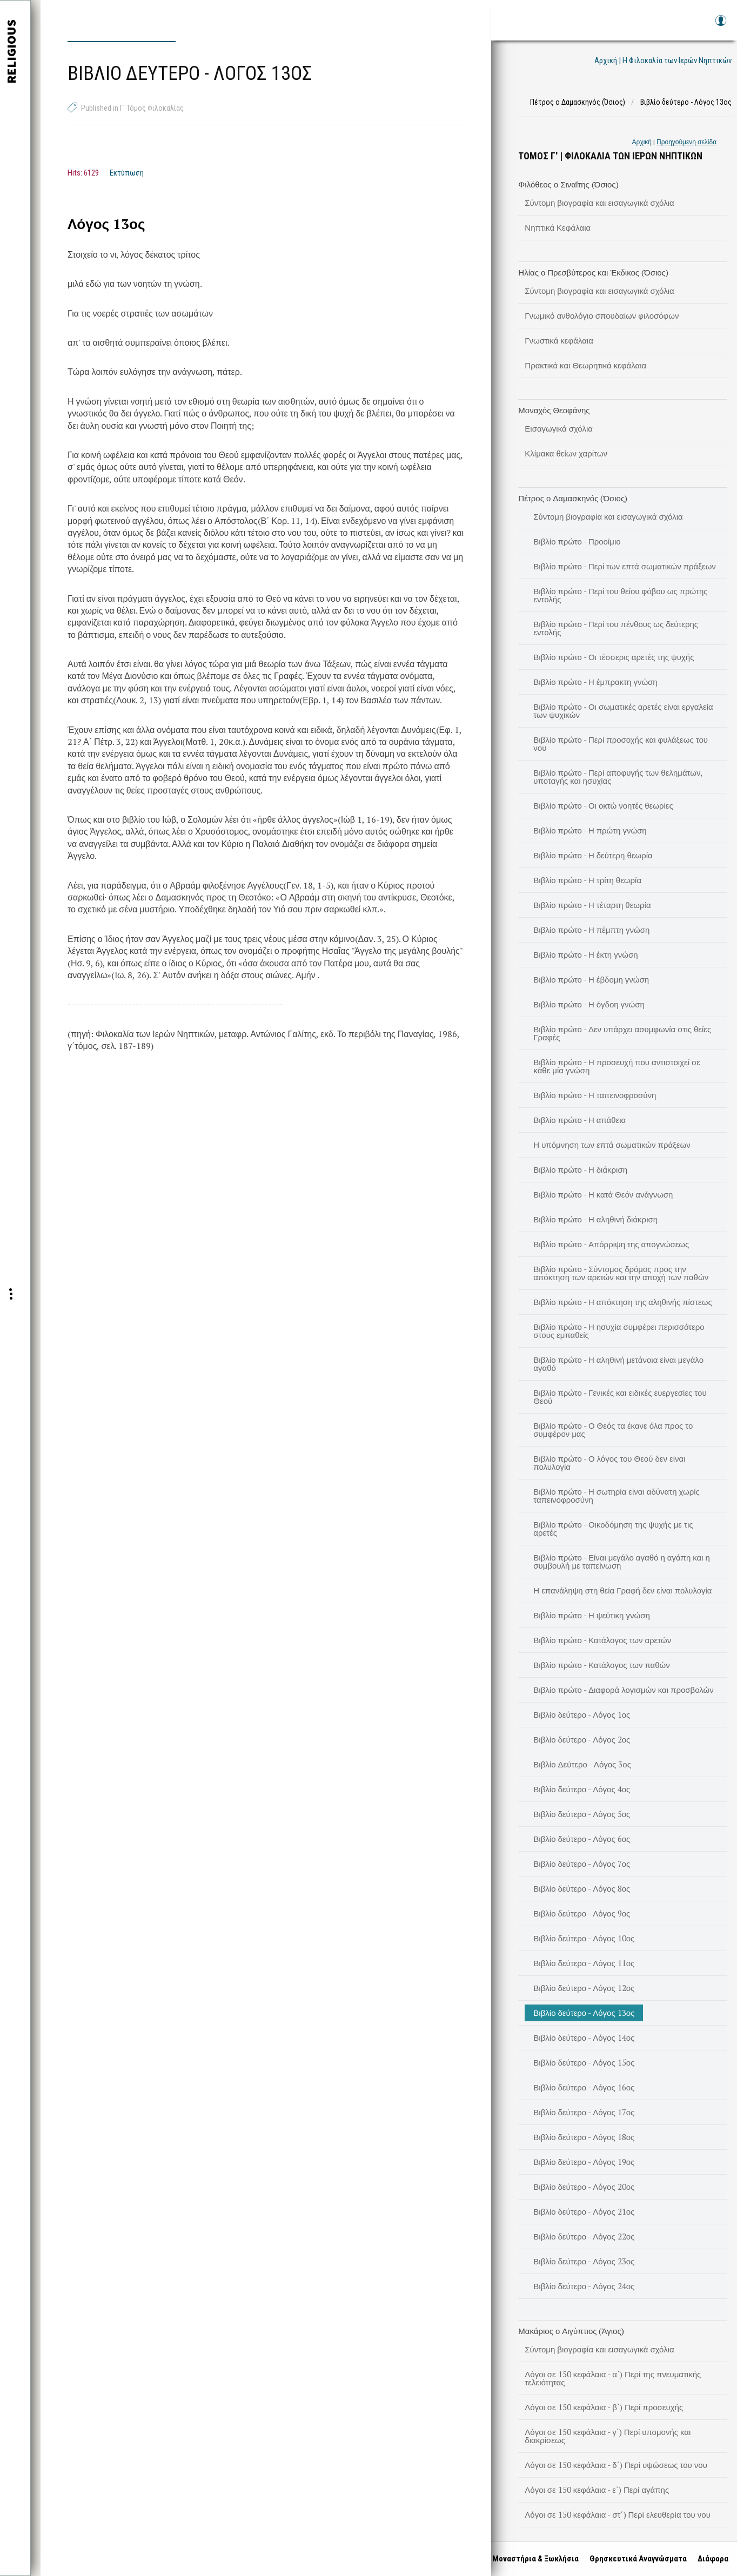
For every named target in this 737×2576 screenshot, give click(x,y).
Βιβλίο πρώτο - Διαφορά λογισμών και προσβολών (623, 1689)
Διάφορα (710, 2559)
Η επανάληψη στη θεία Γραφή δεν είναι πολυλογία (622, 1590)
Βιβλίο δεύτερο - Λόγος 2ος (581, 1739)
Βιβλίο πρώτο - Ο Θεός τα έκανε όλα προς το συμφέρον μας (613, 1429)
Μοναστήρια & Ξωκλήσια (533, 2559)
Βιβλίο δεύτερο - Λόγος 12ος (583, 1987)
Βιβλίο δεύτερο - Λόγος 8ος (581, 1888)
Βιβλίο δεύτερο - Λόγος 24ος (583, 2286)
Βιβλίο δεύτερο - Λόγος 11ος (583, 1963)
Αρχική (642, 142)
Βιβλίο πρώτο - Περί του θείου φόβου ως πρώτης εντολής (620, 595)
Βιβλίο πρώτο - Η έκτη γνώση (585, 954)
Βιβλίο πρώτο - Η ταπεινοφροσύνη (594, 1094)
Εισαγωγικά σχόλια (559, 428)
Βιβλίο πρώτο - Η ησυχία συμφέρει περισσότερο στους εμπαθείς (618, 1330)
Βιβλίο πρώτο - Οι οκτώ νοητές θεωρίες (603, 805)
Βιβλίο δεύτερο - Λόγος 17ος (583, 2112)
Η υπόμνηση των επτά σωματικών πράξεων (611, 1144)
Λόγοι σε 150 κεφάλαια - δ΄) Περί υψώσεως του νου (616, 2464)
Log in (720, 25)
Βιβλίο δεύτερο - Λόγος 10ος (583, 1938)
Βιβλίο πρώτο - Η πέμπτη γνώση (591, 929)
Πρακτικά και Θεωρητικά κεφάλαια (585, 365)
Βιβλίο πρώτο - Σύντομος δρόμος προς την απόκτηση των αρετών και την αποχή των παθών (620, 1272)
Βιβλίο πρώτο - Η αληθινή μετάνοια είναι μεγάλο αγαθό (618, 1363)
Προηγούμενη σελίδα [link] (686, 142)
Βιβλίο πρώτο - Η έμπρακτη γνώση (595, 681)
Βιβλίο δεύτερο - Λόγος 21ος (583, 2211)
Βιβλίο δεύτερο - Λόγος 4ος (581, 1789)
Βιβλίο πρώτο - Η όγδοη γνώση (589, 1004)
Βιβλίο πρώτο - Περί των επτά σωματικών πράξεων (624, 566)
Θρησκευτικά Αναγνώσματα (636, 2559)
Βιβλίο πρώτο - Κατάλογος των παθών (601, 1664)
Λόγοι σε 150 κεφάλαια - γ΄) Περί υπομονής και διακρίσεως (608, 2435)
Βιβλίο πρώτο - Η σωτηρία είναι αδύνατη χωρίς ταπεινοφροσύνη (616, 1495)
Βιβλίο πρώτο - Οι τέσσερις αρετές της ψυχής (613, 656)
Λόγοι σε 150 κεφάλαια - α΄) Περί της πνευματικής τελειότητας (613, 2378)
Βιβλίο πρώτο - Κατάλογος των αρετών (602, 1640)
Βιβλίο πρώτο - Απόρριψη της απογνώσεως (611, 1244)
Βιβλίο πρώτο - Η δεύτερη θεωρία (592, 855)
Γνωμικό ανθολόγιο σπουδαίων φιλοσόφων (602, 315)
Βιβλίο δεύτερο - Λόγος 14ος (583, 2037)
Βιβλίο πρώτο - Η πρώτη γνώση (589, 830)
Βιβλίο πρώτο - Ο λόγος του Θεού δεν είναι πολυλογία (609, 1462)
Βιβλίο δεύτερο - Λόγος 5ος (581, 1813)
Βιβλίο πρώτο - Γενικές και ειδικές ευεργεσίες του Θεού (619, 1396)
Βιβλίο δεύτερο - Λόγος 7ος (581, 1863)
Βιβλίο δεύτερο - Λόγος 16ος (583, 2087)
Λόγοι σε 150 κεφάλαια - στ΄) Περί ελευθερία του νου (618, 2514)
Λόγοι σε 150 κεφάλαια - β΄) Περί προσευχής (604, 2407)
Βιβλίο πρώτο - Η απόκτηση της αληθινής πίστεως (622, 1301)
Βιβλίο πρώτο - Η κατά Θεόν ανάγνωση (603, 1194)
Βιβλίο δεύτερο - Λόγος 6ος (581, 1838)
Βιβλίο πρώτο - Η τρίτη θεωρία (587, 880)
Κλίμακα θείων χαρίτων (566, 453)
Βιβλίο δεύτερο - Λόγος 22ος (583, 2236)
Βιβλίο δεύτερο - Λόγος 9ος (581, 1913)
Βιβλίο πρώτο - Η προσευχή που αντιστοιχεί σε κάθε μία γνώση (616, 1066)
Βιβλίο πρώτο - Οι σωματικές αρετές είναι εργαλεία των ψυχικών (623, 710)
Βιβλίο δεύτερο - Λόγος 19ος (583, 2161)
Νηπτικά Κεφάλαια (558, 227)
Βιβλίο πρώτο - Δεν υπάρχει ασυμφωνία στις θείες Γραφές (622, 1033)
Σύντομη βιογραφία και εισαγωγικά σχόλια (599, 202)
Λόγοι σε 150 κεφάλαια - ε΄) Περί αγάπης (597, 2489)
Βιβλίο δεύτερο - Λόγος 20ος (583, 2186)
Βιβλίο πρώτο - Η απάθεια (579, 1119)
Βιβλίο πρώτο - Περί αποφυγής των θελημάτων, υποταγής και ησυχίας (617, 776)
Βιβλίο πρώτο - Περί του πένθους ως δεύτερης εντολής (615, 627)
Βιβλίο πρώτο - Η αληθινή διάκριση (595, 1219)
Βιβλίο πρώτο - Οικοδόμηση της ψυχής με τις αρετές (613, 1528)
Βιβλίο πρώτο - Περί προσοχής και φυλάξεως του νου (620, 743)
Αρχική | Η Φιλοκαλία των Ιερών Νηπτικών (663, 60)
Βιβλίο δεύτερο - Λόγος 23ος (583, 2261)
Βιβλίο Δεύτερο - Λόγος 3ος (582, 1764)
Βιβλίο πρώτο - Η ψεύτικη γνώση (591, 1615)
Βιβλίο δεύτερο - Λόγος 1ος (581, 1714)
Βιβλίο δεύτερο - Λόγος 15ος (583, 2062)
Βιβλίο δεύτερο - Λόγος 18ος (583, 2136)
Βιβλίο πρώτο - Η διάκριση (580, 1169)
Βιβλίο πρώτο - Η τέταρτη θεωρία (592, 904)
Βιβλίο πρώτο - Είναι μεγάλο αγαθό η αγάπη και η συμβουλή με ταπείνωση (621, 1561)
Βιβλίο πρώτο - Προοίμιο (576, 541)
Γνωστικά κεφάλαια (559, 340)
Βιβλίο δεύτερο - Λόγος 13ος (583, 2012)
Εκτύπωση (127, 173)
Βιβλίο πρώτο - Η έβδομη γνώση (591, 979)
